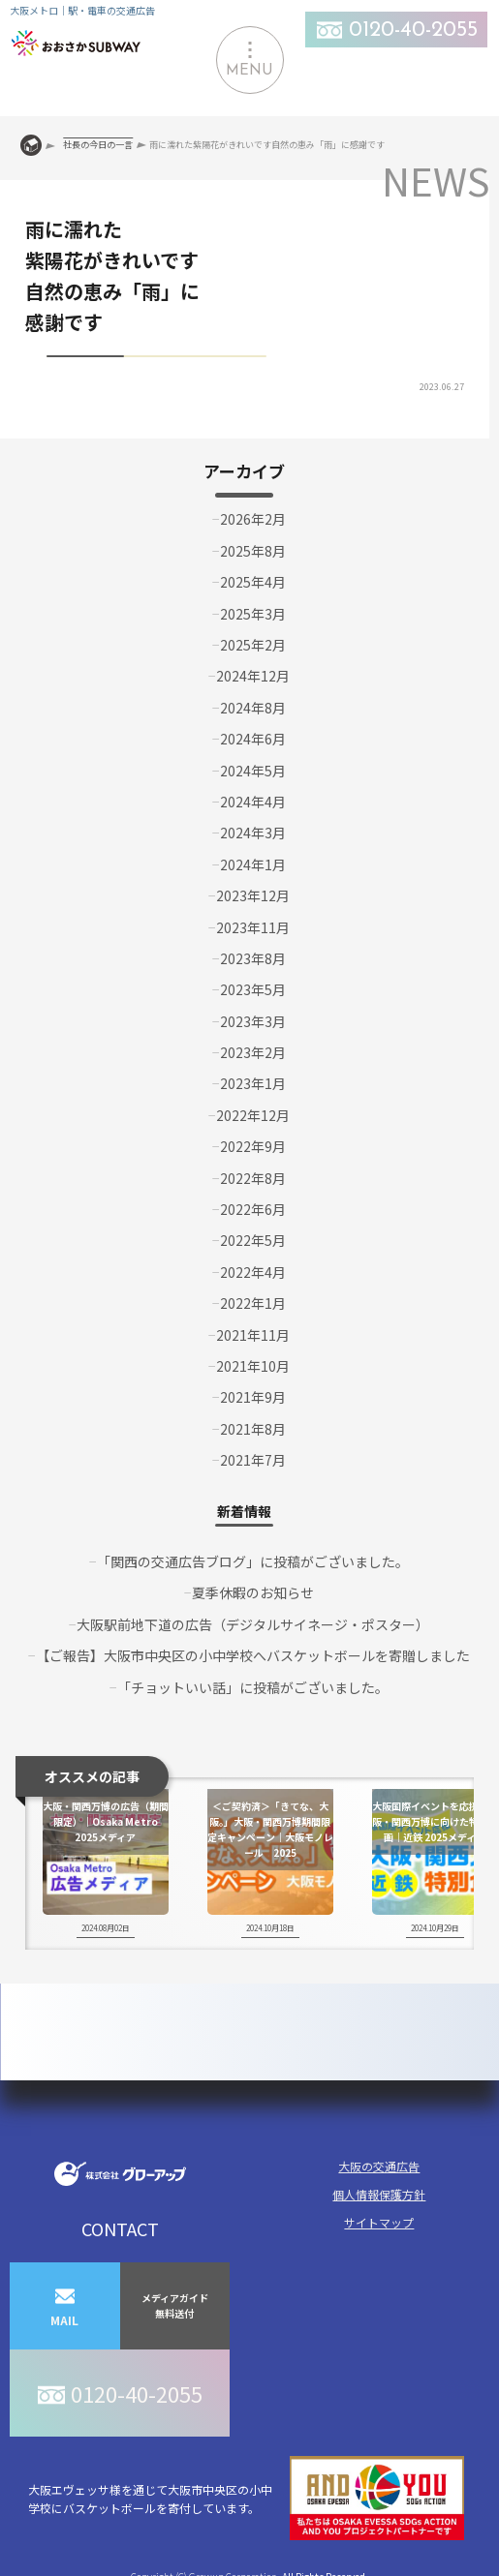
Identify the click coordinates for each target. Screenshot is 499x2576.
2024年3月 (253, 832)
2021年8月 (253, 1429)
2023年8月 (253, 958)
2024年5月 (253, 770)
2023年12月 (253, 895)
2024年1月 (253, 864)
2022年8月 (253, 1178)
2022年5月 (253, 1240)
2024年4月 (253, 801)
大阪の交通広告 (379, 2166)
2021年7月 (253, 1460)
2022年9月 (253, 1146)
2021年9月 (253, 1397)
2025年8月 (253, 551)
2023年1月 (253, 1083)
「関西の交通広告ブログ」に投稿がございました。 (253, 1561)
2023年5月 (253, 989)
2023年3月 (253, 1021)
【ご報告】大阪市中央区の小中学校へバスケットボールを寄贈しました (253, 1655)
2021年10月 (253, 1366)
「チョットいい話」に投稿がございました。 (253, 1687)
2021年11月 (253, 1335)
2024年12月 (253, 675)
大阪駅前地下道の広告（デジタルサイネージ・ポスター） (253, 1624)
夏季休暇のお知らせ (253, 1592)
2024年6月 (253, 738)
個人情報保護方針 (378, 2194)
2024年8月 (253, 707)
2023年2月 (253, 1052)
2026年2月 (253, 519)
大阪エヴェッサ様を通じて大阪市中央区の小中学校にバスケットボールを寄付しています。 (246, 2498)
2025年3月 (253, 613)
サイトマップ (379, 2222)
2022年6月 (253, 1209)
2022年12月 (253, 1115)
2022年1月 (253, 1303)
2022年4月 (253, 1272)
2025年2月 (253, 644)
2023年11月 (253, 927)
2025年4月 (253, 581)
